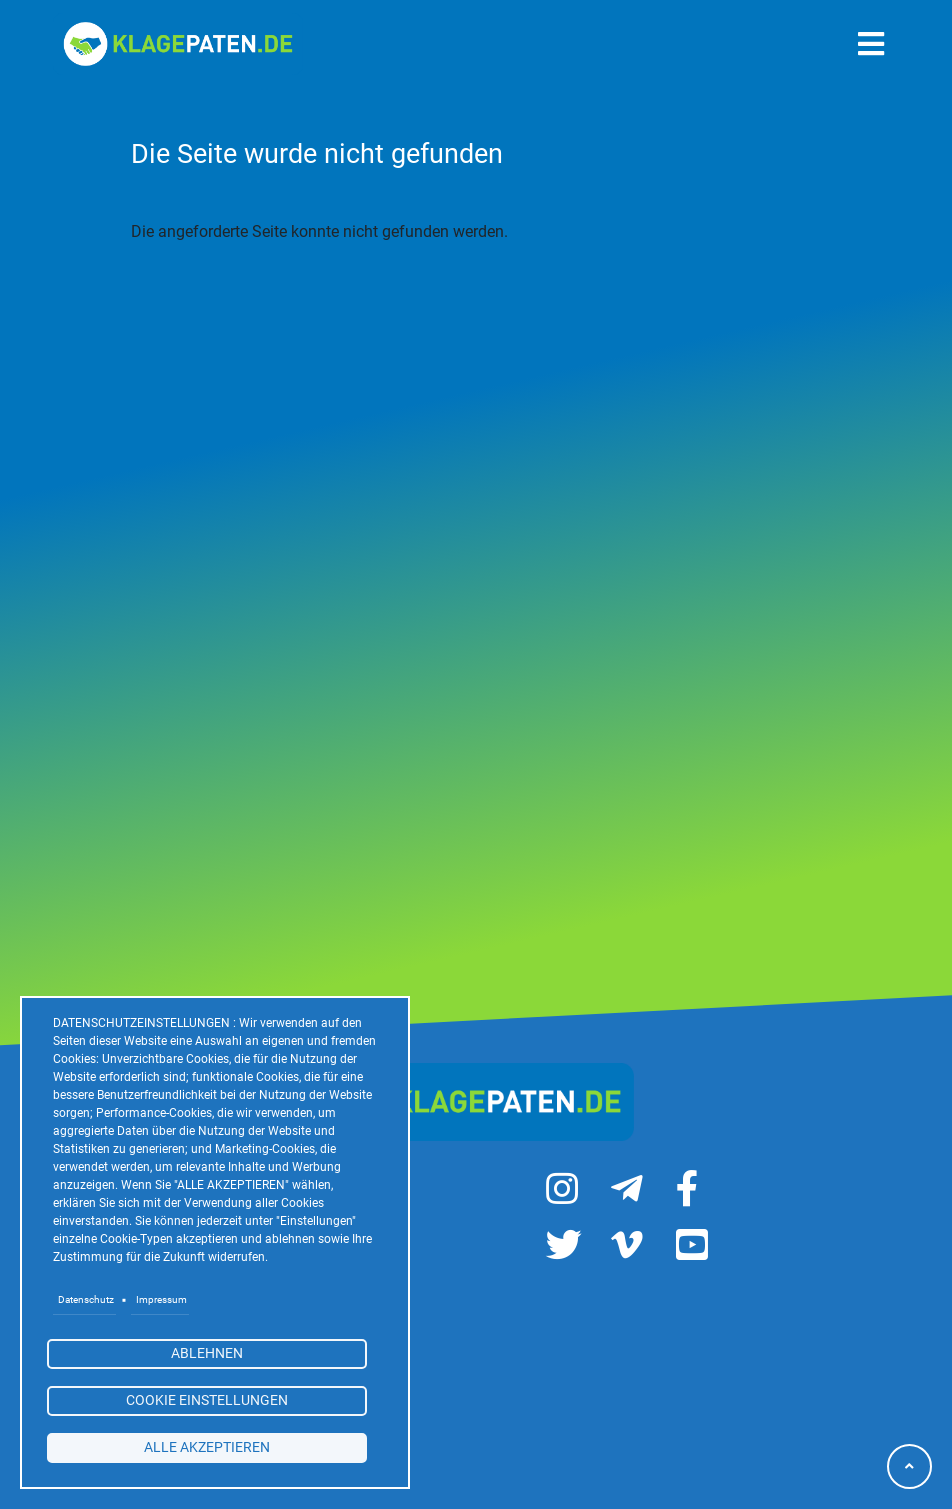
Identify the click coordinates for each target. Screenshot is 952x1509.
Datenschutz (86, 1299)
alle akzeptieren (207, 1447)
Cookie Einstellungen (207, 1400)
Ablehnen (207, 1353)
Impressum (161, 1299)
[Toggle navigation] (871, 44)
